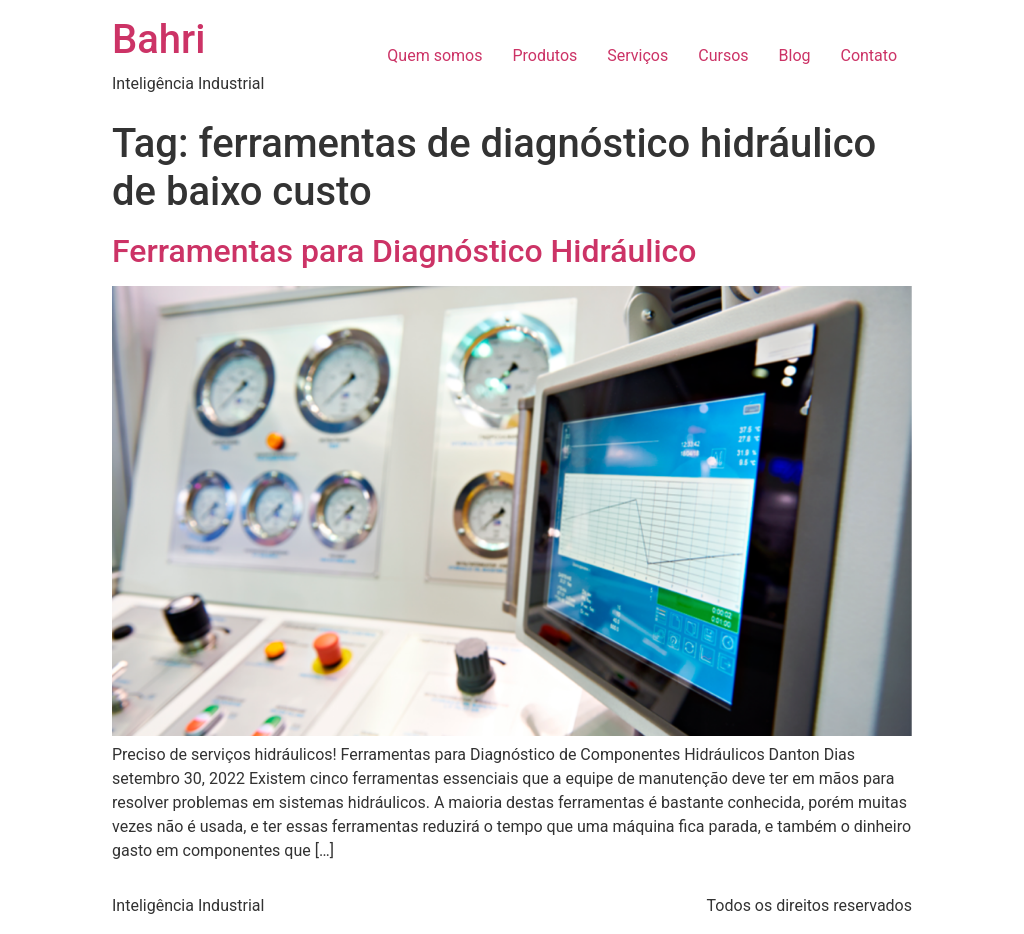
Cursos (723, 55)
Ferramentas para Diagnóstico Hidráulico (404, 251)
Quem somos (434, 55)
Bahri (158, 39)
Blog (795, 55)
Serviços (637, 55)
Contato (868, 55)
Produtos (544, 55)
